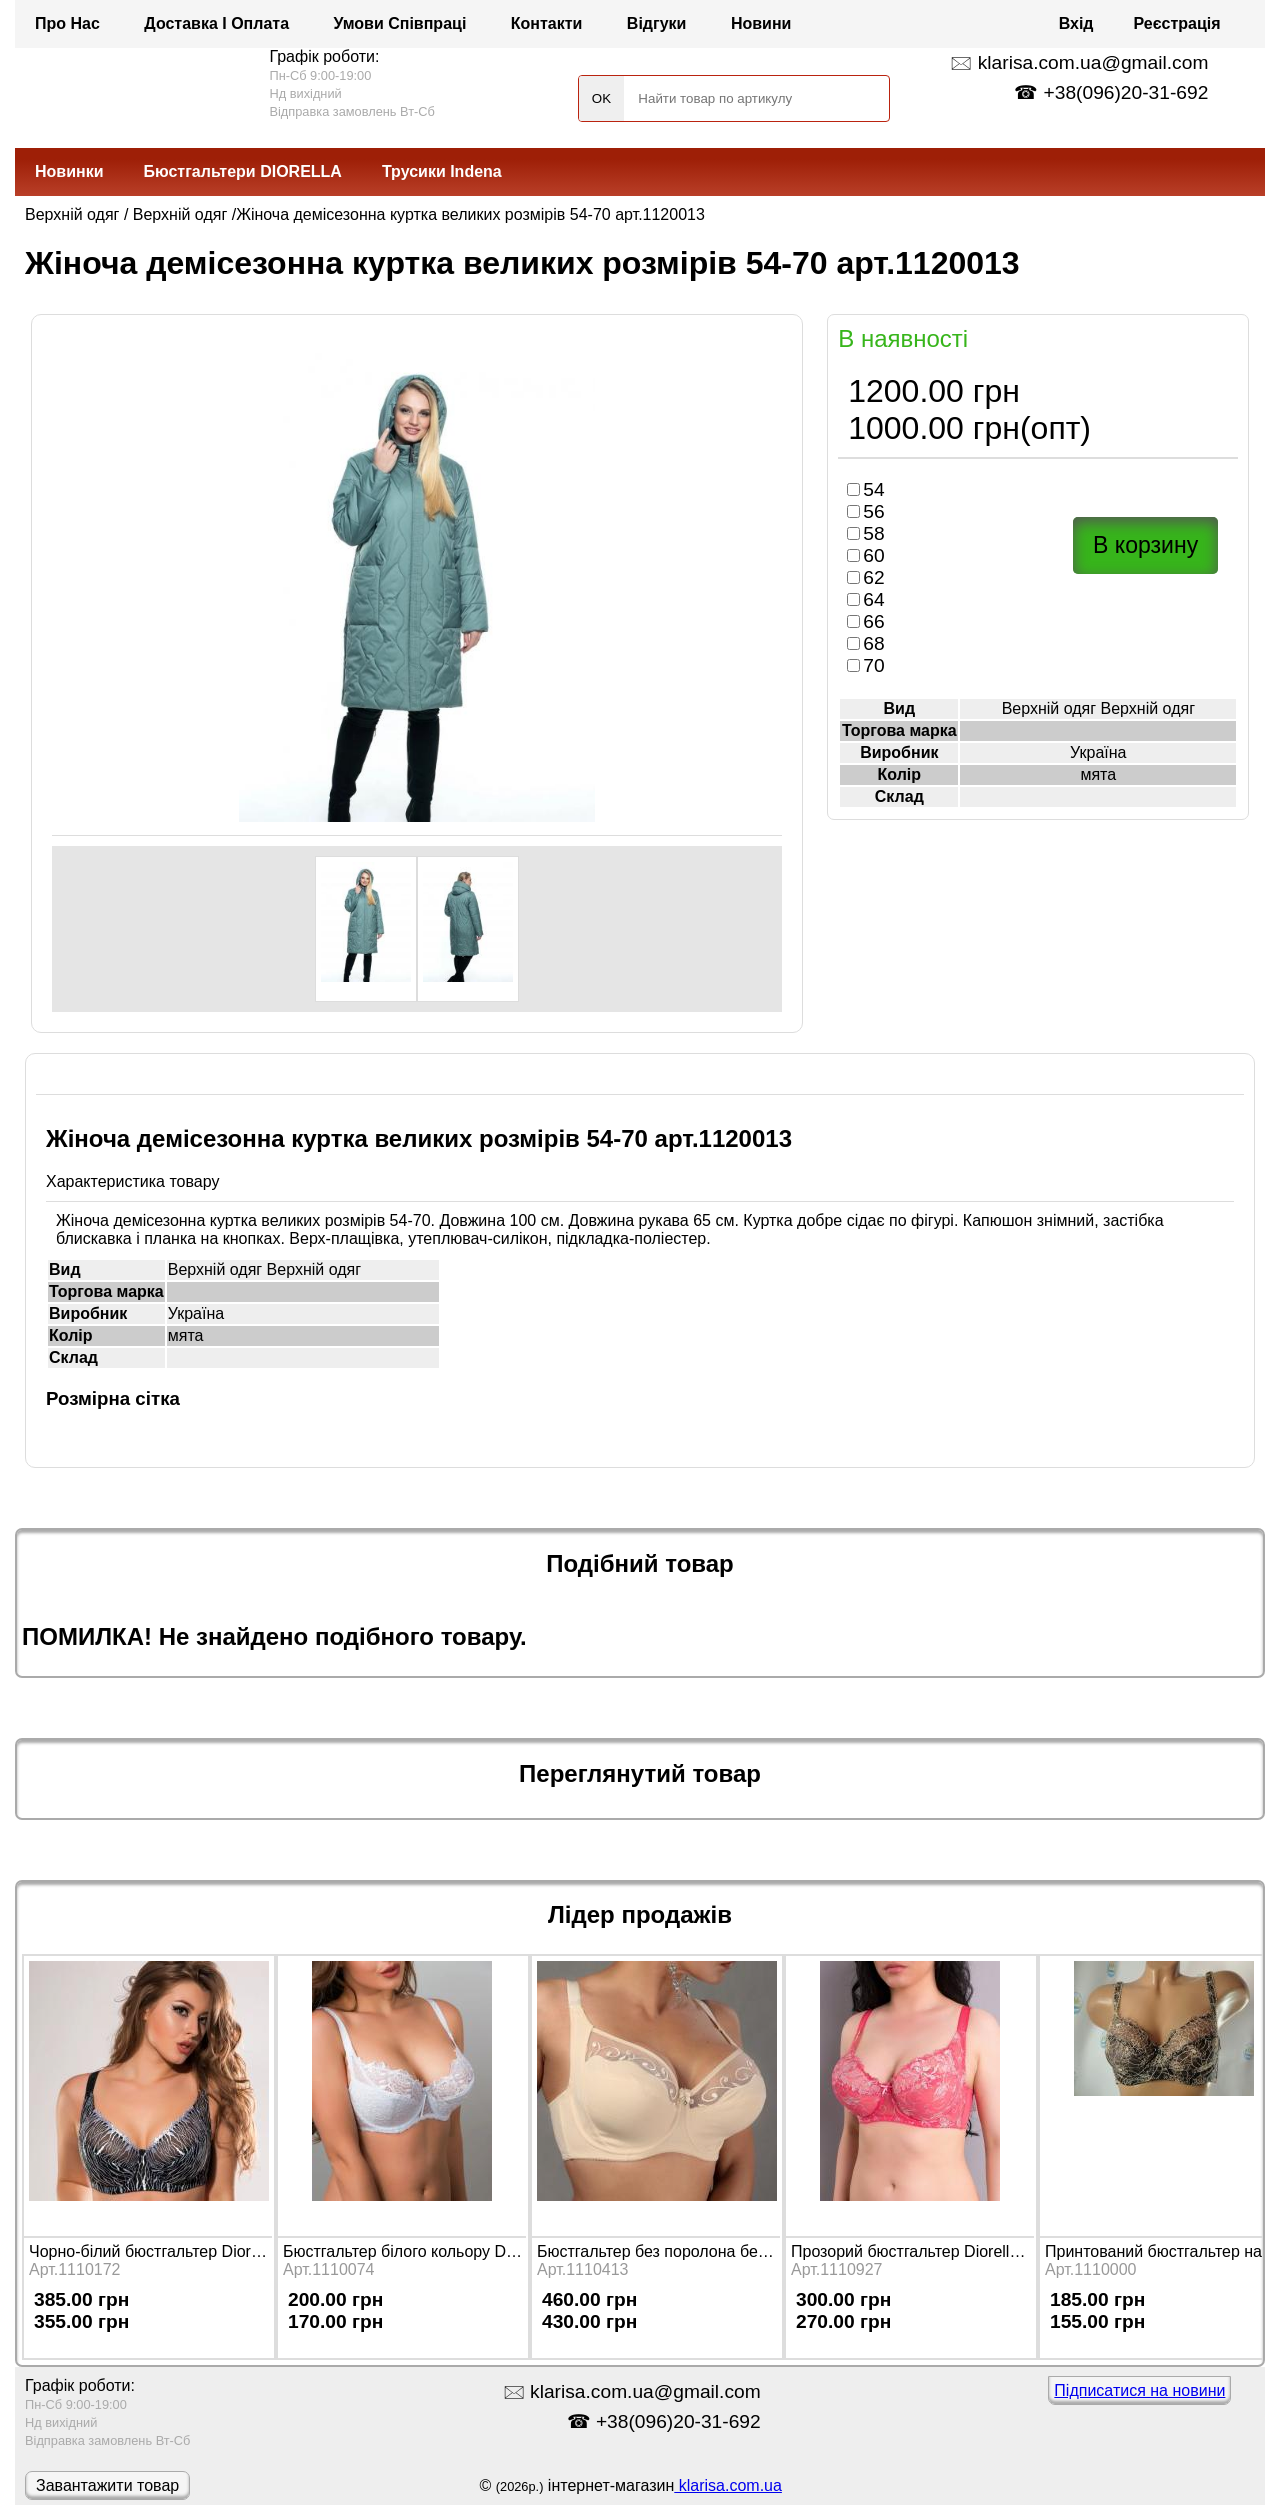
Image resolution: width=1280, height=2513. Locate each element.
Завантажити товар (107, 2485)
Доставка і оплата (216, 23)
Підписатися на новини (1139, 2390)
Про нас (67, 23)
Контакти (547, 23)
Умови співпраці (400, 23)
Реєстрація (1177, 23)
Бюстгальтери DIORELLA (243, 171)
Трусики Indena (442, 171)
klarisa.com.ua (728, 2485)
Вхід (1076, 23)
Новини (761, 23)
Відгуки (657, 23)
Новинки (69, 171)
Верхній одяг (72, 214)
